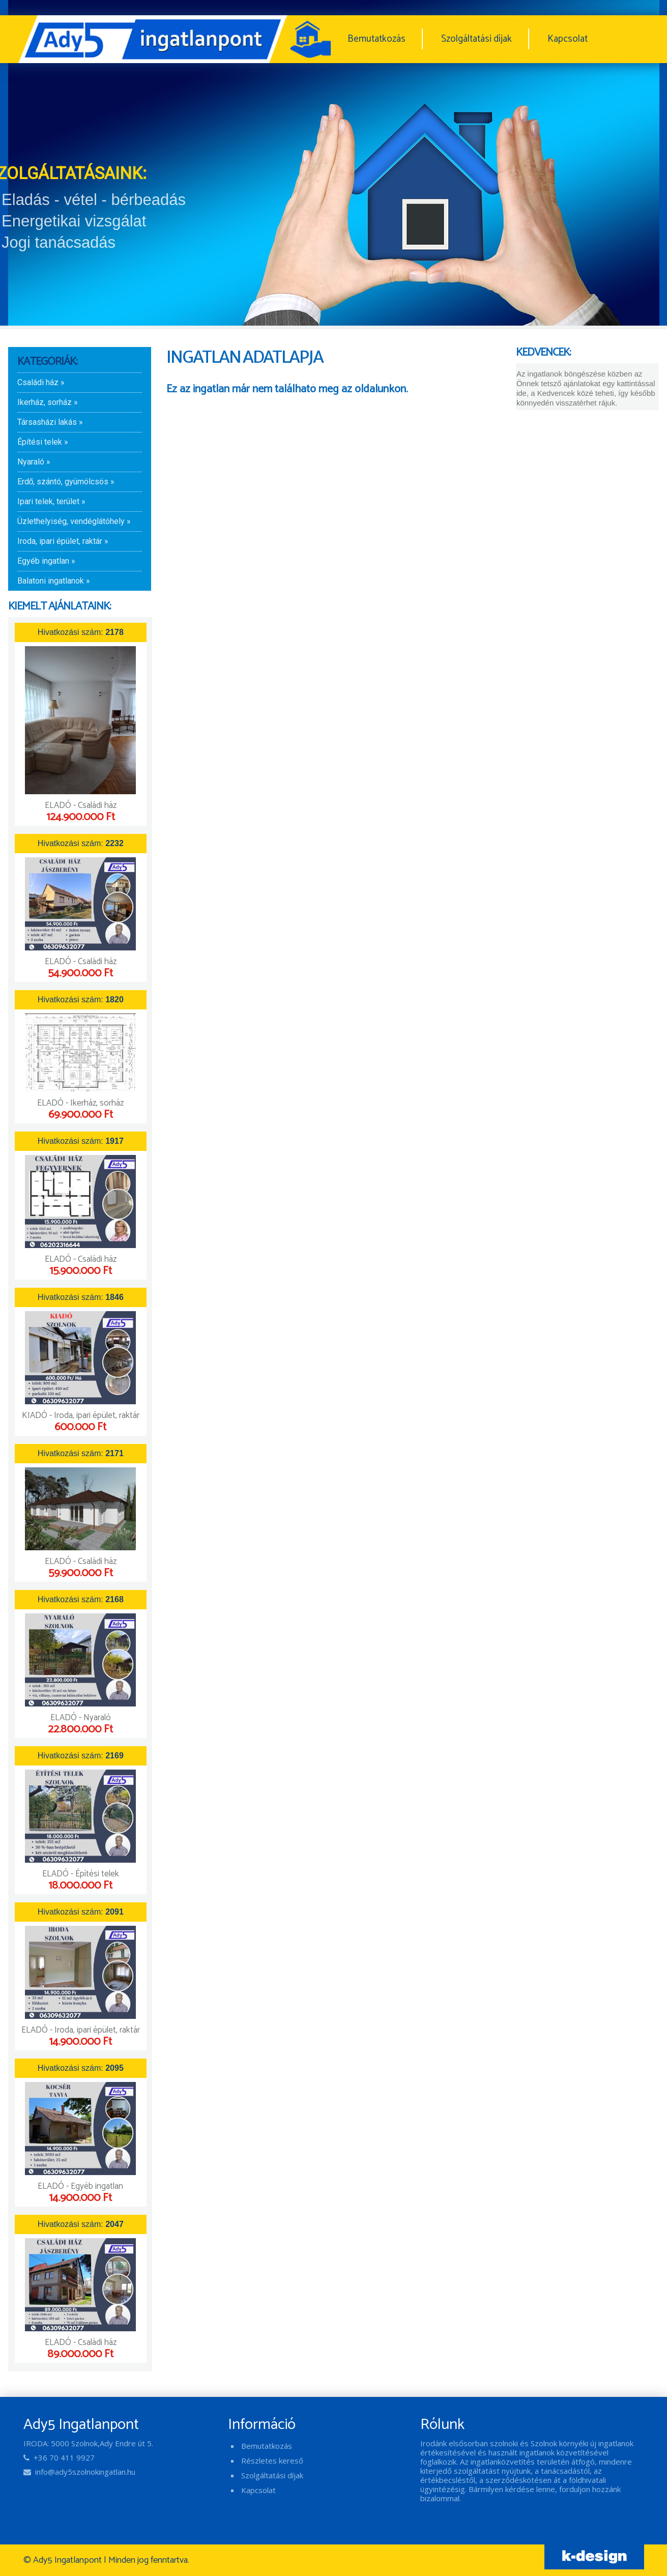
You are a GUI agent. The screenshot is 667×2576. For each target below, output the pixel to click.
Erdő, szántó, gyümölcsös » (66, 481)
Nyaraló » (33, 462)
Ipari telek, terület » (51, 501)
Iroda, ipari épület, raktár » (62, 541)
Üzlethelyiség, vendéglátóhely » (74, 521)
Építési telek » (42, 442)
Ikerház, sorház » (47, 402)
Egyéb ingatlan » (46, 561)
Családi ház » (41, 382)
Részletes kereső (272, 2460)
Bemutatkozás (376, 39)
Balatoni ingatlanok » (53, 581)
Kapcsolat (567, 39)
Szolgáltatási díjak (476, 39)
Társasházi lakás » (50, 422)
